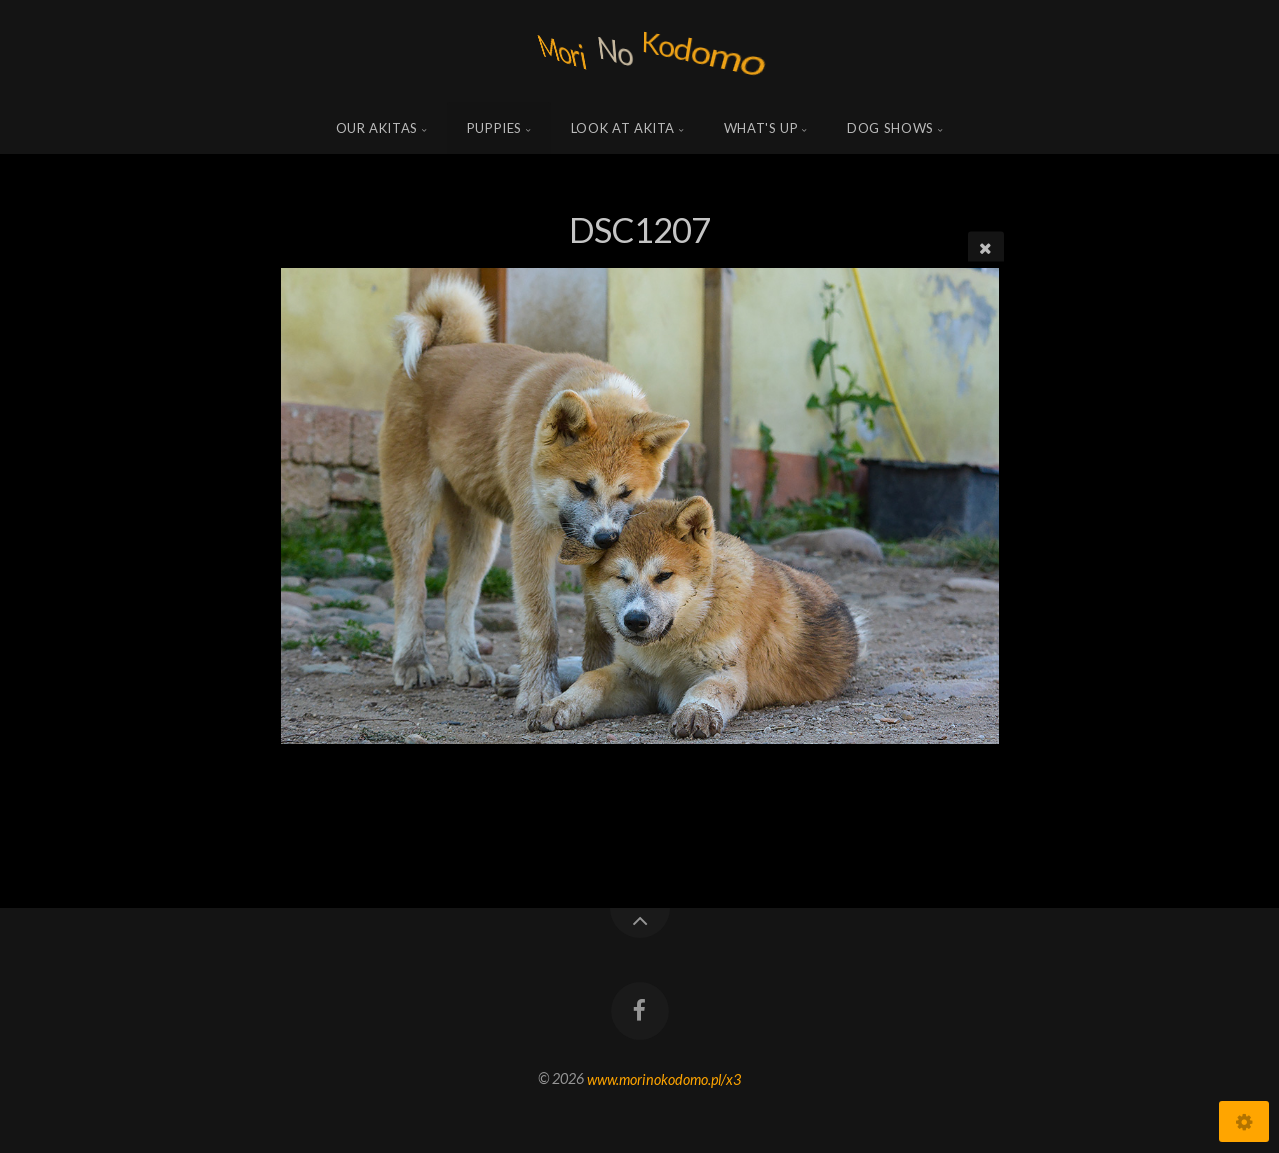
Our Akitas (377, 128)
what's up (761, 128)
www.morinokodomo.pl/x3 (664, 1078)
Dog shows (890, 128)
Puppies (495, 128)
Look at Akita (623, 128)
